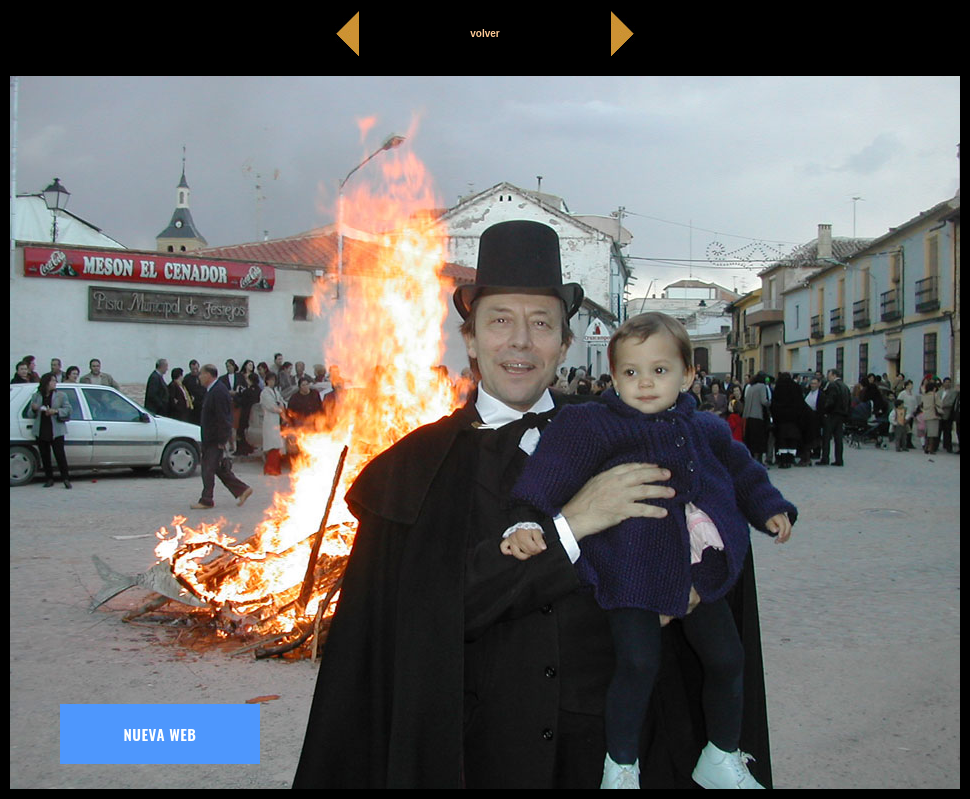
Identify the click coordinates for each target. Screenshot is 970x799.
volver (484, 33)
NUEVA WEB (160, 734)
